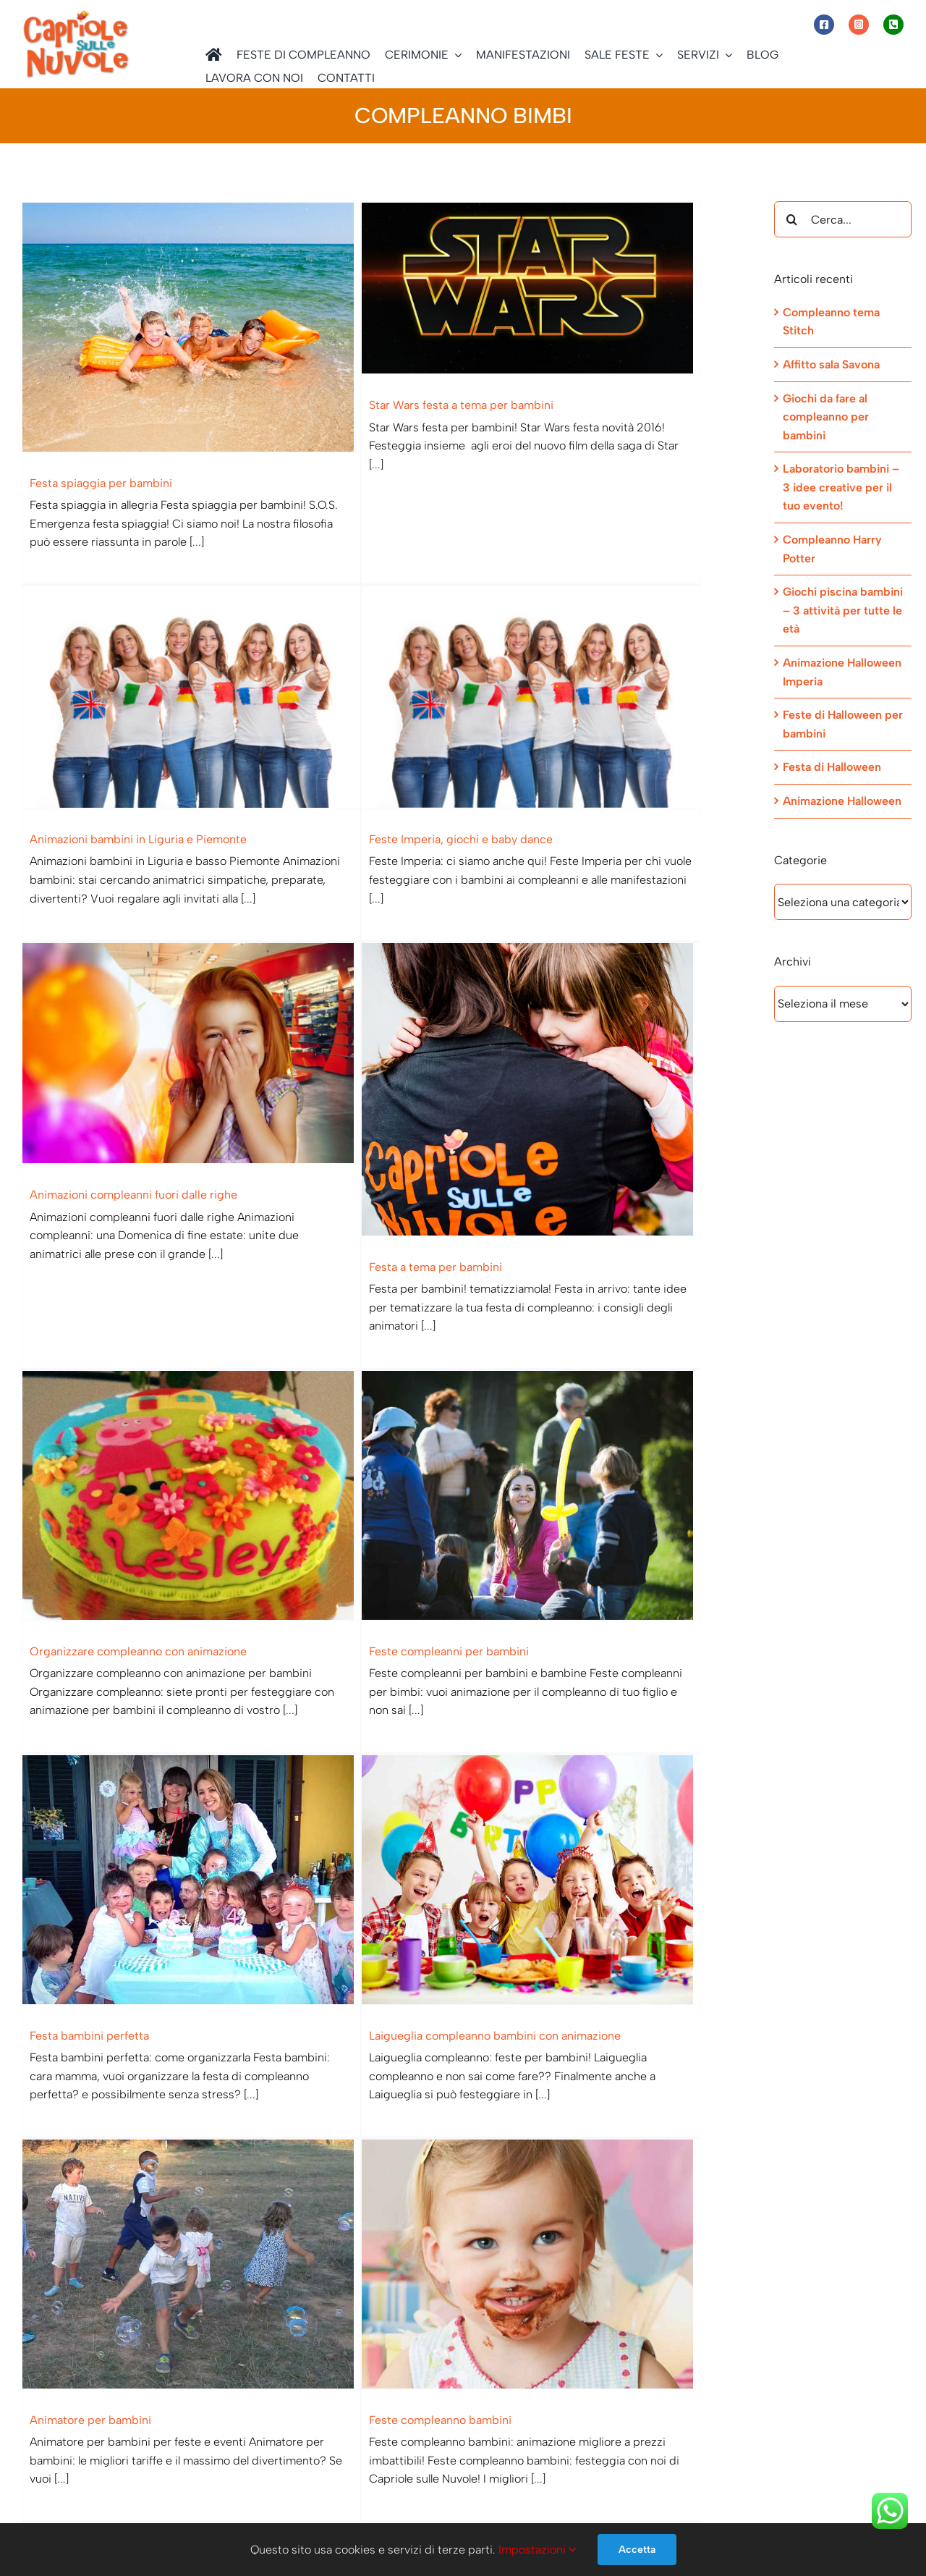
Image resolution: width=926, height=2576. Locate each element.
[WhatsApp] (607, 2380)
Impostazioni (537, 2549)
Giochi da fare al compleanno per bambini (826, 417)
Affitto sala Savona (831, 364)
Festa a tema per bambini (540, 893)
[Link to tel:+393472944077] (893, 24)
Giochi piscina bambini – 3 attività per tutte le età (843, 610)
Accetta (637, 2549)
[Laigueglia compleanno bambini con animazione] (215, 1406)
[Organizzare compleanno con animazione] (191, 1047)
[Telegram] (638, 2380)
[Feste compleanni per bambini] (425, 1047)
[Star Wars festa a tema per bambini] (425, 288)
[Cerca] (792, 219)
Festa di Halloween (832, 767)
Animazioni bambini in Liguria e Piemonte (558, 482)
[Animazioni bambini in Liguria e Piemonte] (612, 341)
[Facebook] (576, 2380)
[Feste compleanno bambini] (635, 1433)
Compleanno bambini (319, 1930)
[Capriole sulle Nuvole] (76, 14)
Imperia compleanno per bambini (141, 2289)
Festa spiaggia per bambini (101, 483)
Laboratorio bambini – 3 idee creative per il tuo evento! (841, 487)
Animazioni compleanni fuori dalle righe (343, 821)
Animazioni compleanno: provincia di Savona (566, 1957)
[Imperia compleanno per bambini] (215, 2133)
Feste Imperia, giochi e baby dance (145, 796)
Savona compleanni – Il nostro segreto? (133, 1930)
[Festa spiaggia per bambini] (191, 327)
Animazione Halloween (842, 801)
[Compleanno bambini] (425, 1774)
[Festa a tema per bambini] (635, 715)
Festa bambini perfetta (509, 1230)
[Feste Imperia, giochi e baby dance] (215, 655)
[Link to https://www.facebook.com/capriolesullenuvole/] (824, 24)
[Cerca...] (843, 219)
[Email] (670, 2380)
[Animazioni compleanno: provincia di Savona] (612, 1802)
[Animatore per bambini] (401, 1433)
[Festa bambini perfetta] (612, 1074)
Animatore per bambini (300, 1589)
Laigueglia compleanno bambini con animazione (179, 1561)
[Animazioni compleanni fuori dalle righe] (401, 680)
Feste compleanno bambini (545, 1589)
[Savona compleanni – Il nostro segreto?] (191, 1774)
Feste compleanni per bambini (343, 1203)
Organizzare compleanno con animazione (138, 1203)
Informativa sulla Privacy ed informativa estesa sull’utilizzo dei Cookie (201, 2505)
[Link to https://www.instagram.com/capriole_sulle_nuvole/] (859, 24)
